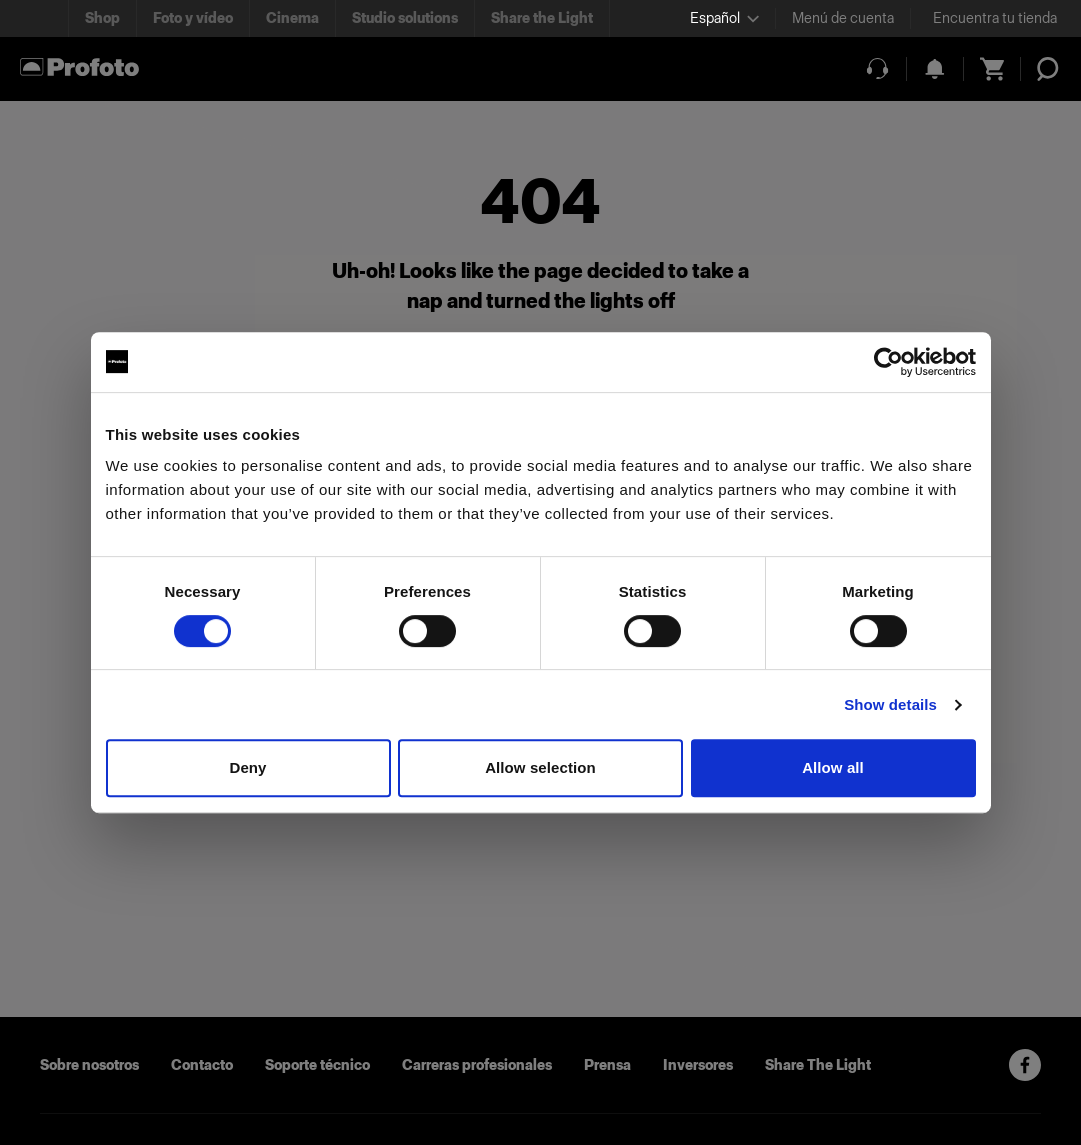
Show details (890, 704)
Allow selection (540, 767)
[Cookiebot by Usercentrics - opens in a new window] (888, 362)
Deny (247, 767)
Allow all (833, 767)
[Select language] (724, 18)
